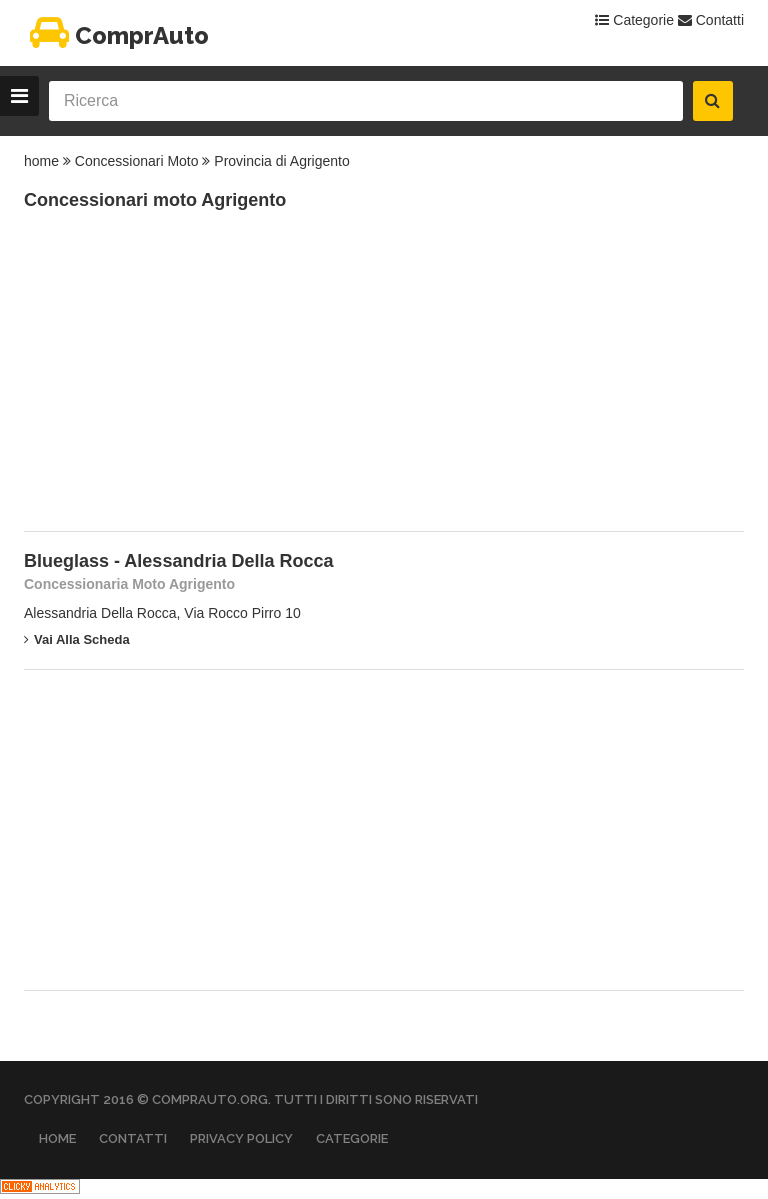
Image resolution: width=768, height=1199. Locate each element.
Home (57, 1138)
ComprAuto (116, 35)
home (41, 161)
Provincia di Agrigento (281, 161)
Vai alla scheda (77, 639)
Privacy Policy (241, 1138)
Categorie (634, 20)
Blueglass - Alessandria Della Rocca (178, 561)
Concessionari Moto (137, 161)
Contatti (711, 20)
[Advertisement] (174, 381)
